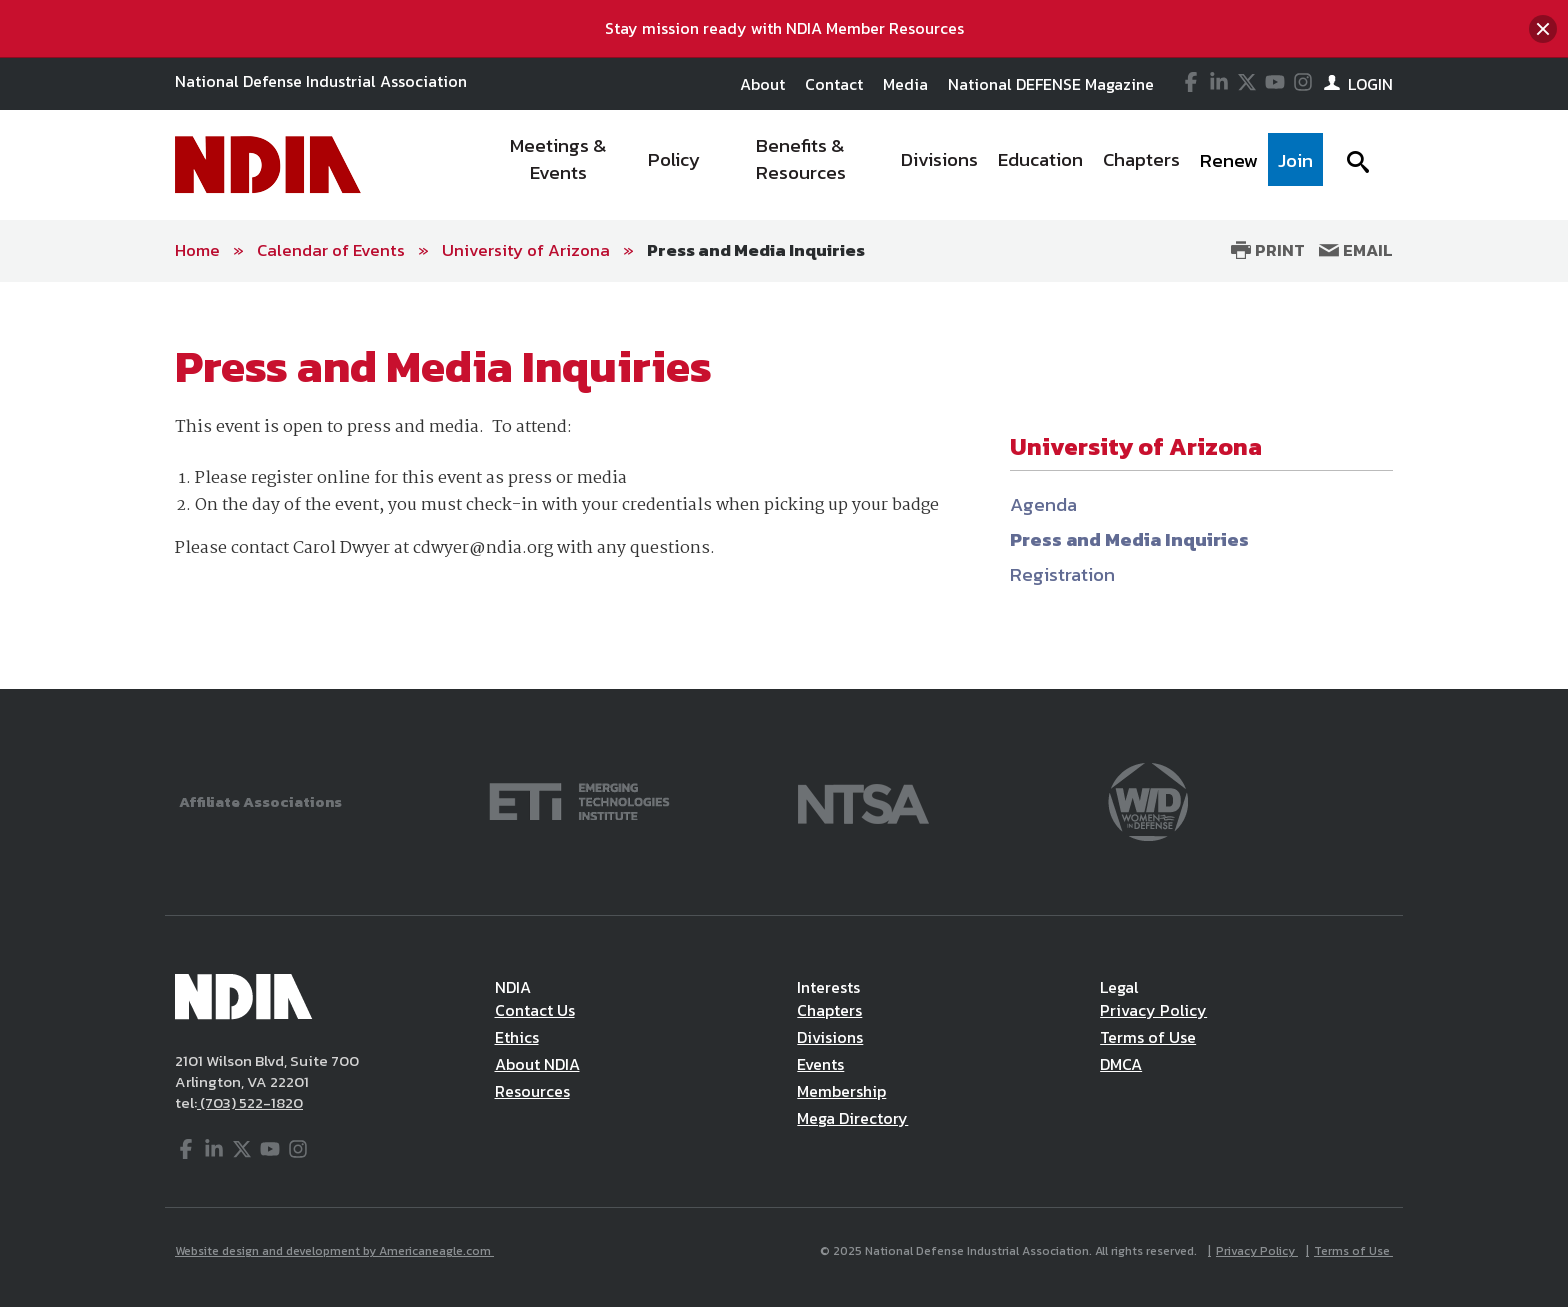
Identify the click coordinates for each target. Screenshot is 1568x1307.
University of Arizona (526, 250)
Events (820, 1064)
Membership (841, 1091)
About (762, 84)
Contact (834, 84)
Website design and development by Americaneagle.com (334, 1251)
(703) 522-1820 (250, 1102)
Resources (532, 1091)
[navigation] (902, 165)
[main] (784, 485)
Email (1356, 250)
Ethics (517, 1037)
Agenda (1043, 504)
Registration (1062, 574)
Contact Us (535, 1010)
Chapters (829, 1010)
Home (197, 250)
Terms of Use (1148, 1037)
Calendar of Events (331, 250)
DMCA (1121, 1064)
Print (1268, 250)
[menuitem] (559, 165)
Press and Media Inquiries (756, 250)
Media (905, 84)
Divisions (830, 1037)
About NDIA (537, 1064)
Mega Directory (852, 1118)
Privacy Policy (1153, 1010)
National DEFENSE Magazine (1051, 84)
